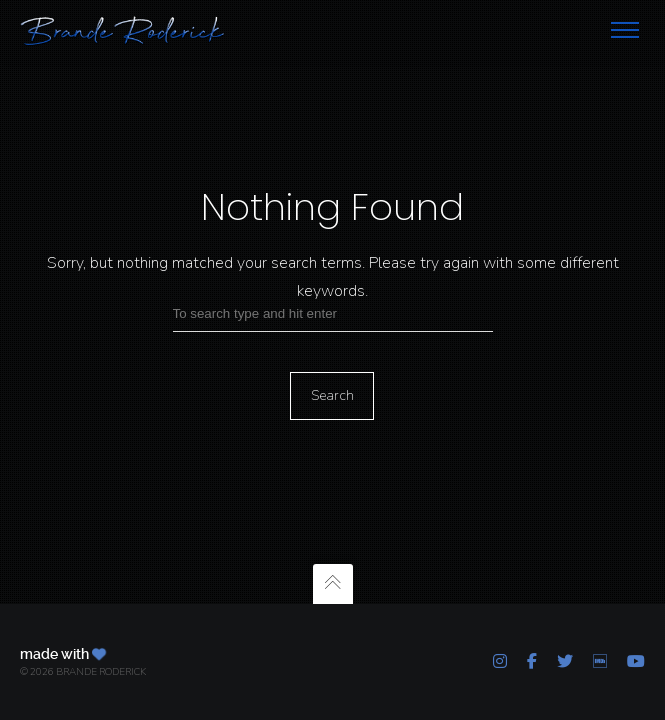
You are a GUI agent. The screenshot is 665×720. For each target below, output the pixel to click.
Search (332, 395)
